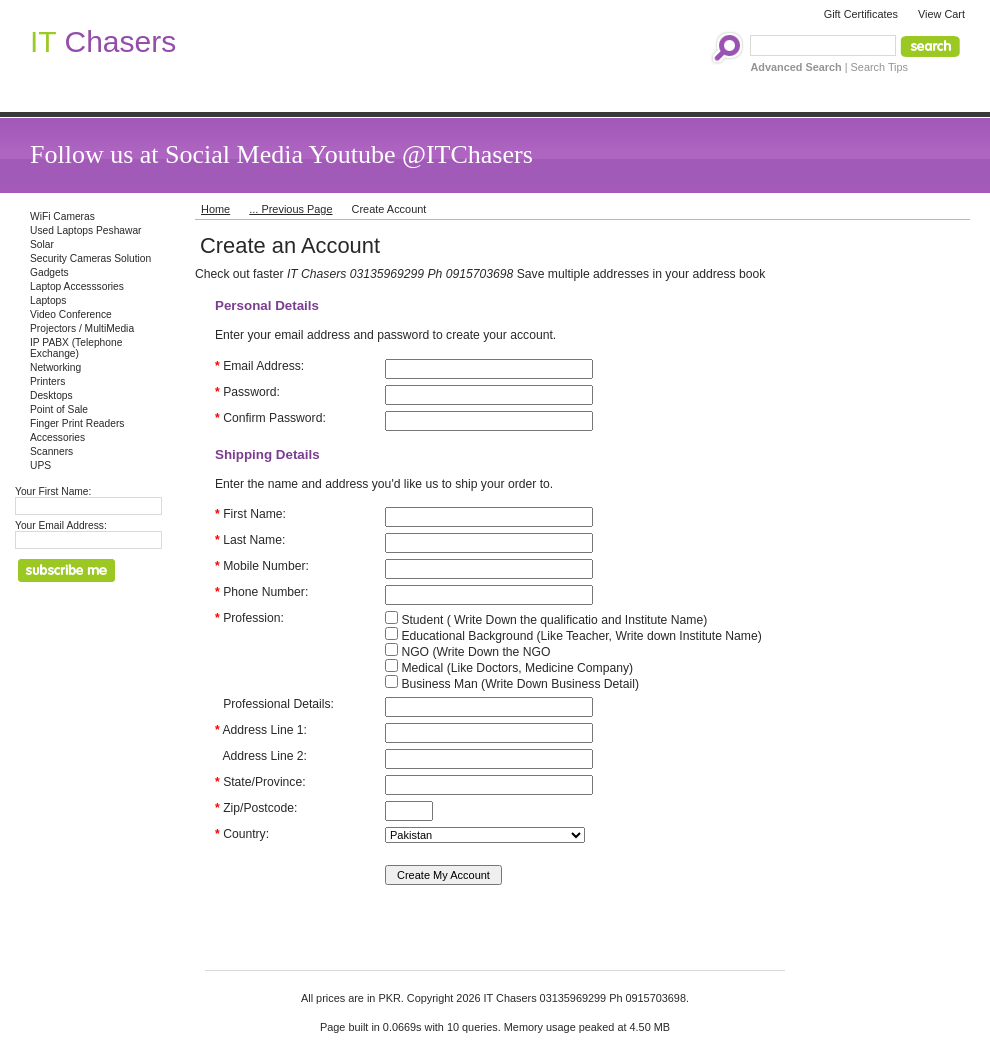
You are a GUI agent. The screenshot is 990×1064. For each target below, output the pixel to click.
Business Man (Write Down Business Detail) (512, 684)
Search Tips (879, 67)
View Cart (941, 14)
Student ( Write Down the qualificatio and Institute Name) (546, 620)
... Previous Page (290, 209)
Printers (47, 381)
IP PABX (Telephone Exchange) (76, 348)
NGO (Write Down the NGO (467, 652)
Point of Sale (59, 409)
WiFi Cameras (62, 216)
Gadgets (49, 272)
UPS (40, 465)
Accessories (57, 437)
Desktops (51, 395)
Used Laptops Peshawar (86, 230)
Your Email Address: (61, 525)
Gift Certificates (861, 14)
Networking (55, 367)
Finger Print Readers (77, 423)
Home (215, 209)
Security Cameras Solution (90, 258)
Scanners (51, 451)
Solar (42, 244)
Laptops (48, 300)
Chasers (103, 41)
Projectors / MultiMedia (82, 328)
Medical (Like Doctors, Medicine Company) (509, 668)
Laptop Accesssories (77, 286)
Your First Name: (53, 491)
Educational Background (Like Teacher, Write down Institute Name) (573, 636)
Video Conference (71, 314)
